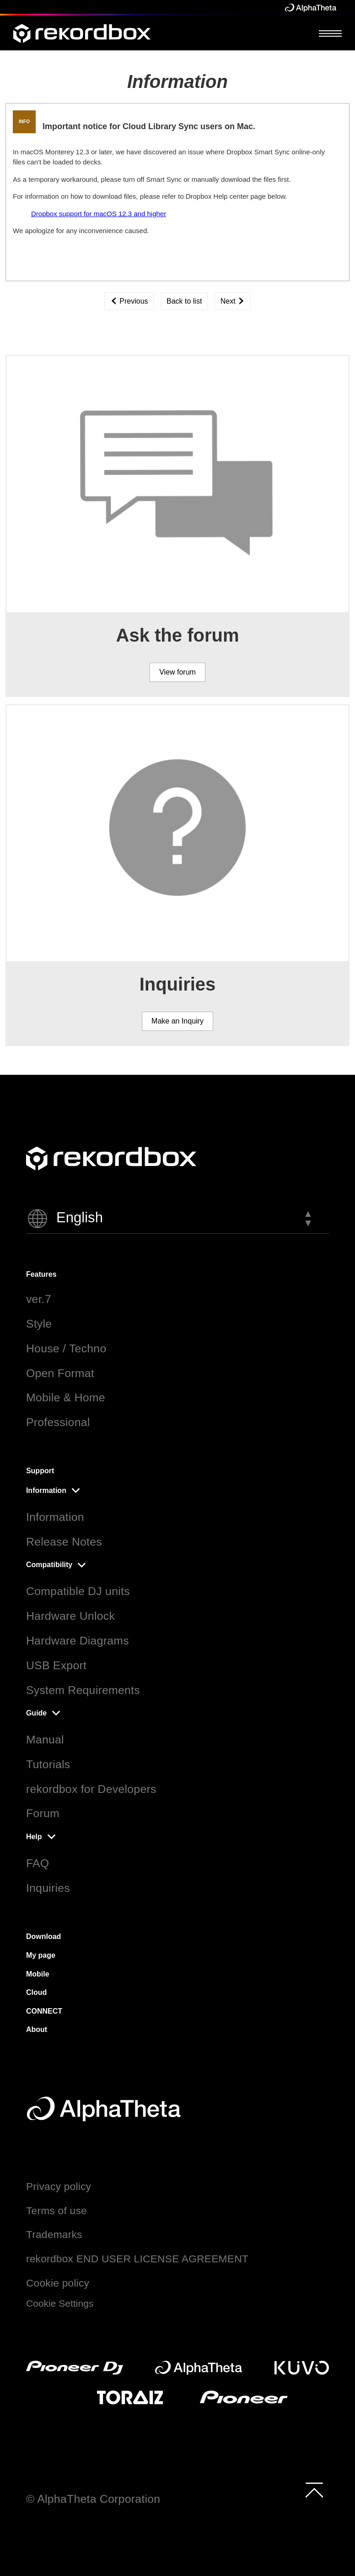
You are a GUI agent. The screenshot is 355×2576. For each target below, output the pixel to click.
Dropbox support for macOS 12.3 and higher (98, 214)
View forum (177, 672)
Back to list (184, 301)
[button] (177, 1219)
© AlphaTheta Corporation (93, 2499)
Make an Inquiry (177, 1021)
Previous (129, 301)
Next (233, 301)
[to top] (314, 2490)
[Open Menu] (330, 33)
